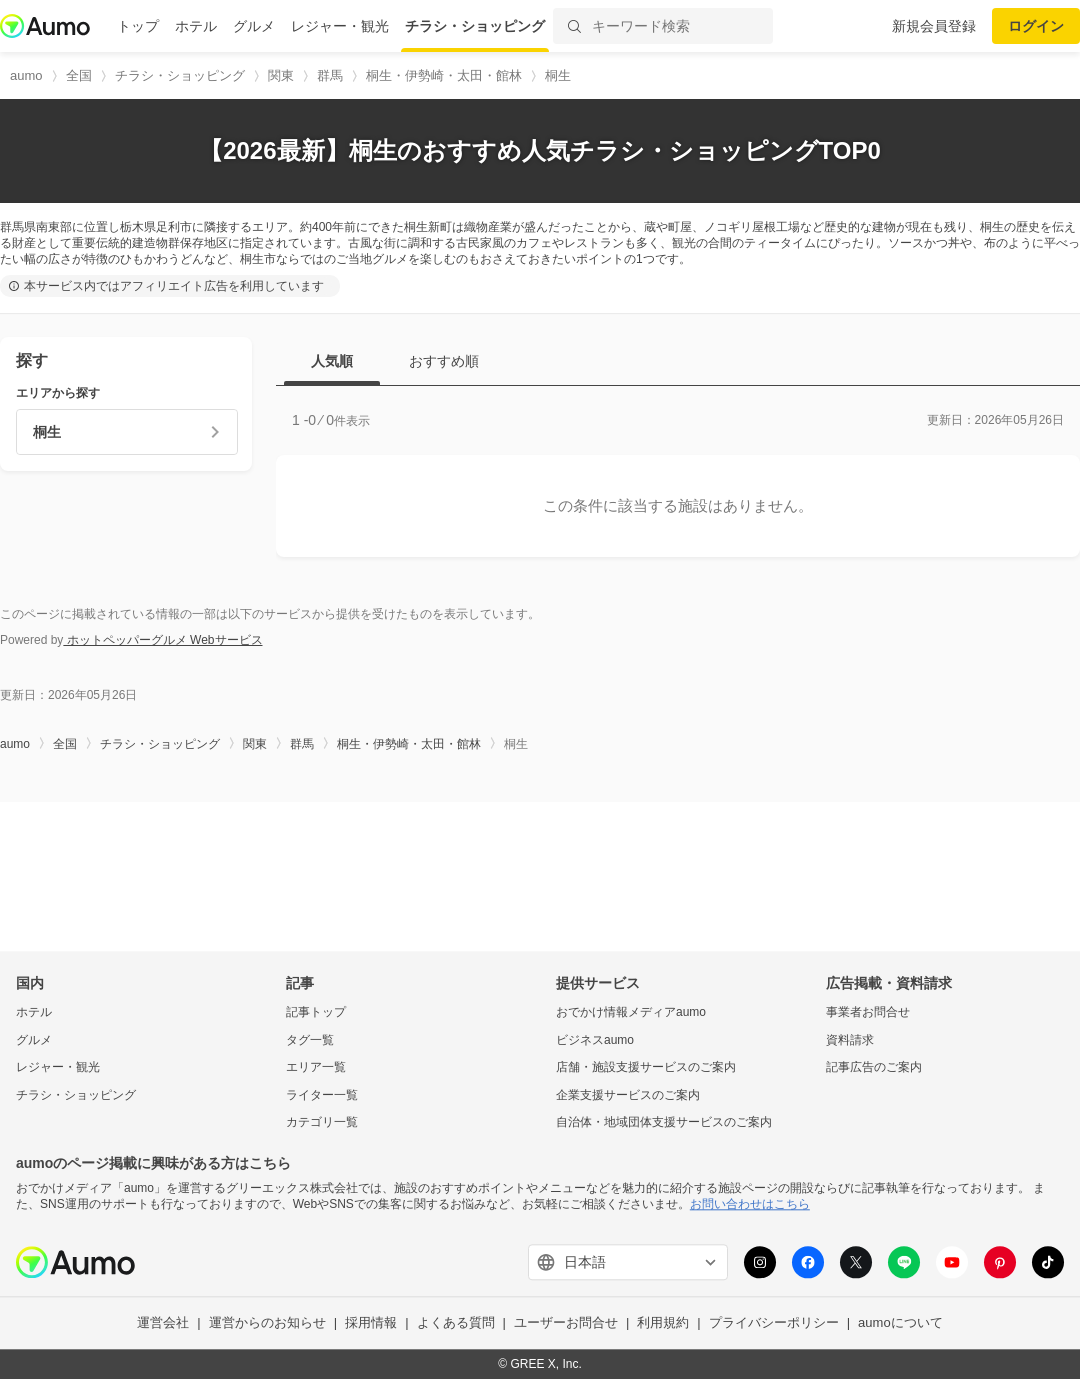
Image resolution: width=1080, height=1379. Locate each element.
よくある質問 (456, 1323)
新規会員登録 (934, 26)
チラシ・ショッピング (475, 26)
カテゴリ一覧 (322, 1123)
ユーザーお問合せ (566, 1323)
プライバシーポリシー (774, 1323)
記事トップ (316, 1012)
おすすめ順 (444, 361)
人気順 (332, 361)
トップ (138, 26)
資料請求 (850, 1040)
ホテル (196, 26)
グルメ (254, 26)
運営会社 (163, 1323)
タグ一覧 (310, 1040)
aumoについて (900, 1323)
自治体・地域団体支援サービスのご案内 (664, 1123)
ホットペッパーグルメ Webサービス (162, 640)
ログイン (1036, 26)
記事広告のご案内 (874, 1068)
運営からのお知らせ (267, 1323)
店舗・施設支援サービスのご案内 (646, 1068)
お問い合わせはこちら (750, 1204)
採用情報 (371, 1323)
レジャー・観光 (340, 26)
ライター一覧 (322, 1095)
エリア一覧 (316, 1068)
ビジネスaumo (595, 1040)
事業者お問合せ (868, 1012)
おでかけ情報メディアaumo (631, 1012)
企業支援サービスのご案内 (628, 1095)
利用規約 (663, 1323)
